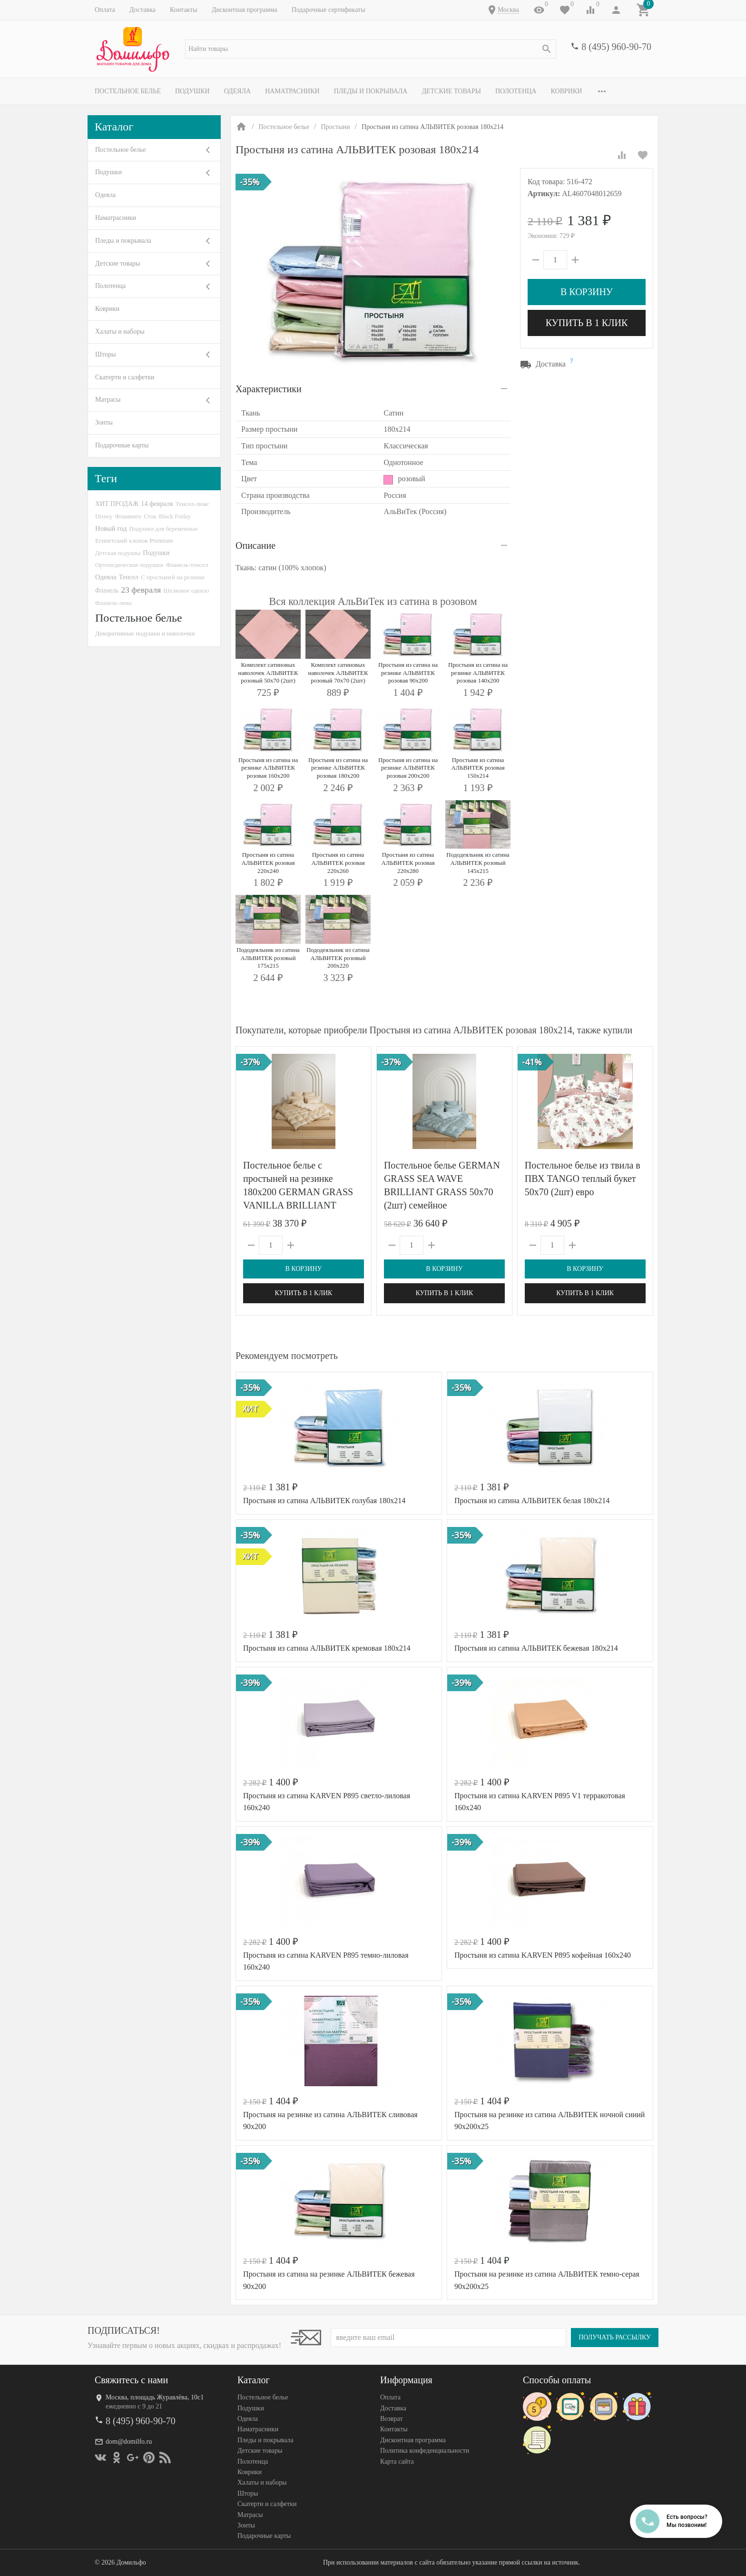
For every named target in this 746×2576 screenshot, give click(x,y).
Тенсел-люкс (192, 503)
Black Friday (175, 516)
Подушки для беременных (163, 528)
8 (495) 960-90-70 (616, 46)
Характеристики (269, 389)
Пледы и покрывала (371, 91)
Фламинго (128, 516)
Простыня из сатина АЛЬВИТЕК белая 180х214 (531, 1500)
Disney (104, 516)
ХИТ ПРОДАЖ (116, 503)
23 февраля (141, 589)
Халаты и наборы (120, 331)
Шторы (105, 354)
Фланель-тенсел (187, 564)
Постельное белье (128, 91)
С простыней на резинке (173, 577)
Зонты (104, 422)
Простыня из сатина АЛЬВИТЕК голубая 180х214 (324, 1500)
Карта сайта (397, 2461)
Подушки (192, 91)
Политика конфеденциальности (424, 2450)
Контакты (183, 9)
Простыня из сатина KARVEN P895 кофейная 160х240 (542, 1955)
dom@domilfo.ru (129, 2441)
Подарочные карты (121, 445)
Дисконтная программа (244, 9)
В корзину (586, 292)
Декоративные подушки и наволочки (145, 633)
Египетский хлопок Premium (134, 540)
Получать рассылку (615, 2337)
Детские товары (451, 91)
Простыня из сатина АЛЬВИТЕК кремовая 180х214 (327, 1648)
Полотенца (516, 91)
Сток (150, 516)
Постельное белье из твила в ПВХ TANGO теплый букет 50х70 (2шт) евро (582, 1178)
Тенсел (129, 577)
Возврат (391, 2418)
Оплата (105, 9)
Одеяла (237, 91)
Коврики (566, 91)
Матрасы (107, 399)
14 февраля (157, 503)
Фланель (106, 590)
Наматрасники (292, 91)
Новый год (111, 528)
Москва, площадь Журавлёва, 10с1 (155, 2397)
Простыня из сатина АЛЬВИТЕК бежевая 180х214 (536, 1648)
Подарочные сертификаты (328, 9)
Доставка (142, 9)
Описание (255, 545)
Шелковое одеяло (186, 590)
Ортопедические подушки (129, 564)
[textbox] (370, 49)
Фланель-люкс (113, 603)
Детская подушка (117, 552)
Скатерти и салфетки (124, 377)
